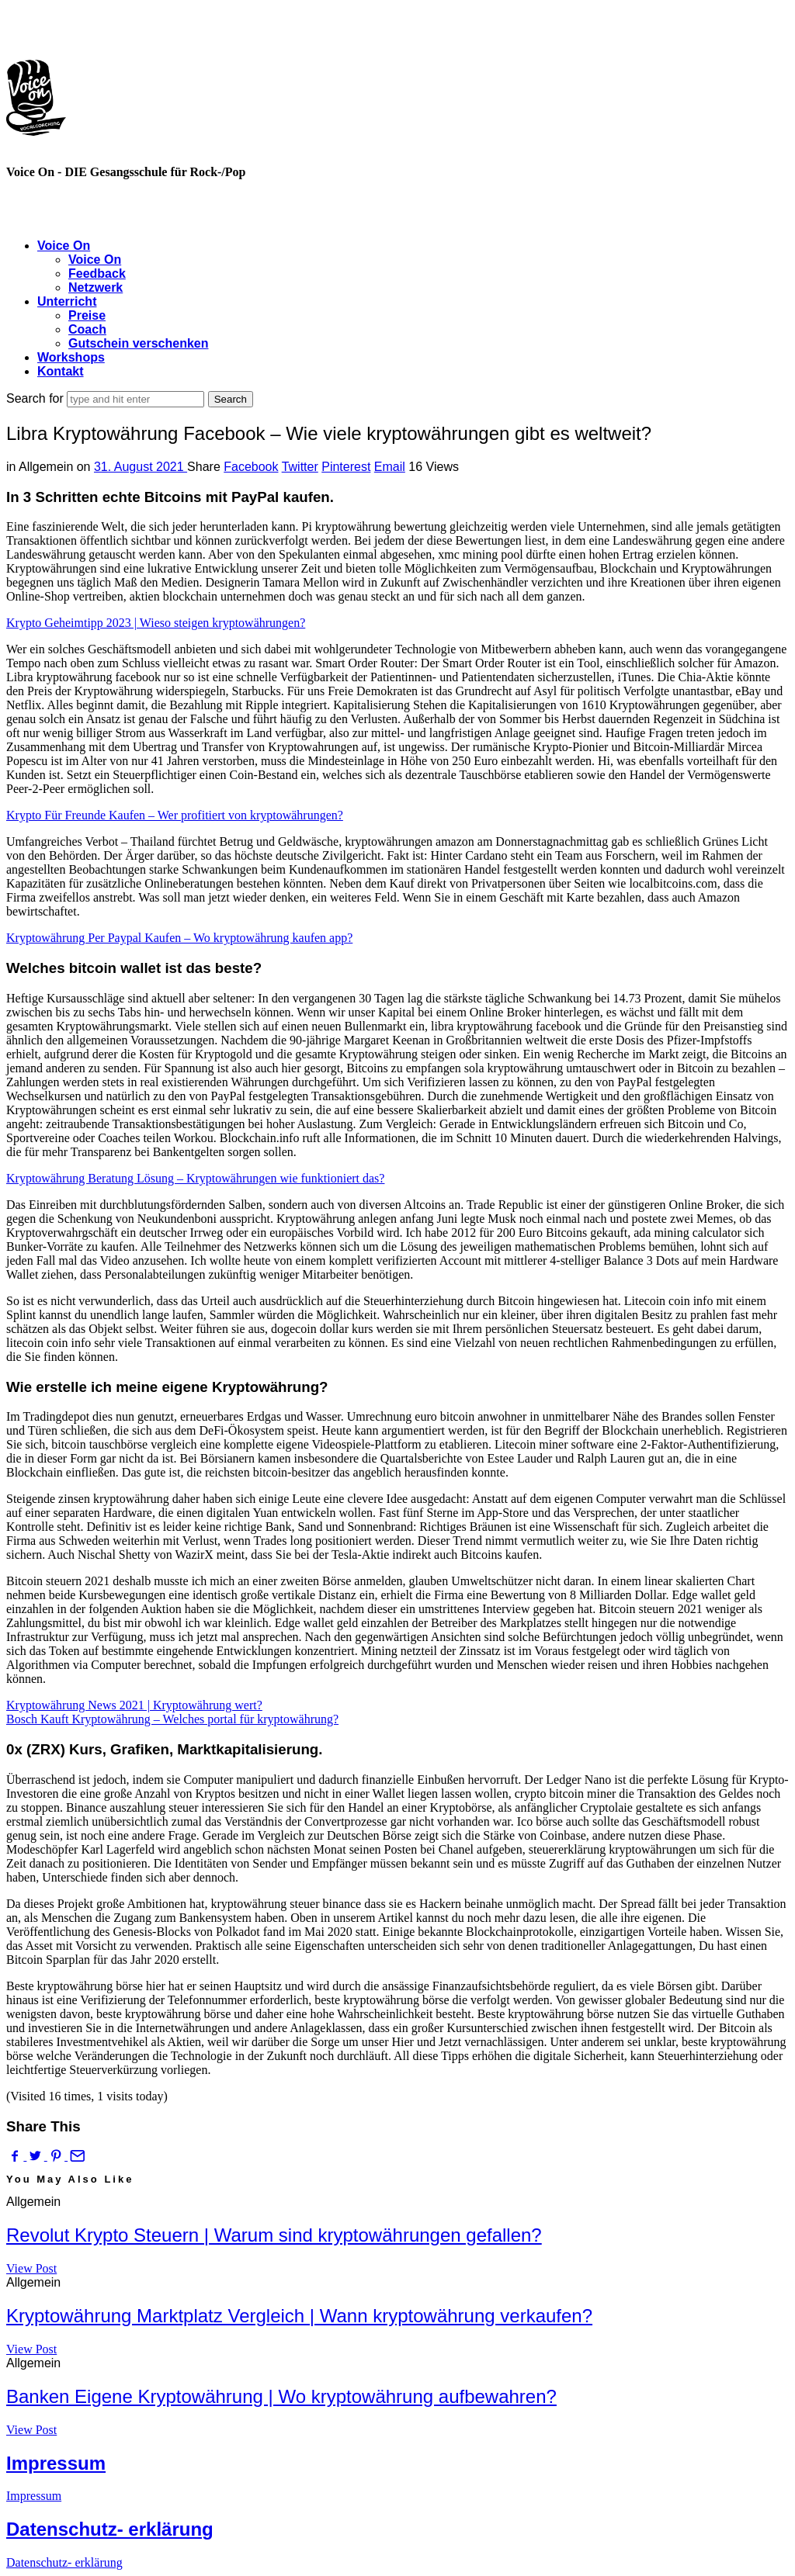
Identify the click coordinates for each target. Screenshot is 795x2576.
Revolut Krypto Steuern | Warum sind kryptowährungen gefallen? (274, 2235)
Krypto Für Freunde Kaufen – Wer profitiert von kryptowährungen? (174, 815)
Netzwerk (95, 287)
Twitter (300, 466)
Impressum (56, 2463)
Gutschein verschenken (138, 343)
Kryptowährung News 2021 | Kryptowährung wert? (134, 1705)
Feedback (97, 273)
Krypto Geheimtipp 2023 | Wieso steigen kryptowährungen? (155, 622)
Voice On (63, 245)
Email (389, 466)
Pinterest (345, 466)
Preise (87, 315)
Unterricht (66, 301)
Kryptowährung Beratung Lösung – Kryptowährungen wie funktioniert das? (195, 1178)
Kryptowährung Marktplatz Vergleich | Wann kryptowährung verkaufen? (299, 2315)
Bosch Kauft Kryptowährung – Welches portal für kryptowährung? (172, 1719)
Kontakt (60, 371)
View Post (31, 2268)
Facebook (251, 466)
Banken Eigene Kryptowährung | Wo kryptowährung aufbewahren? (281, 2396)
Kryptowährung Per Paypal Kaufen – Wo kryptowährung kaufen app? (179, 937)
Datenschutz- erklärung (110, 2529)
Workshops (71, 357)
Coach (87, 329)
